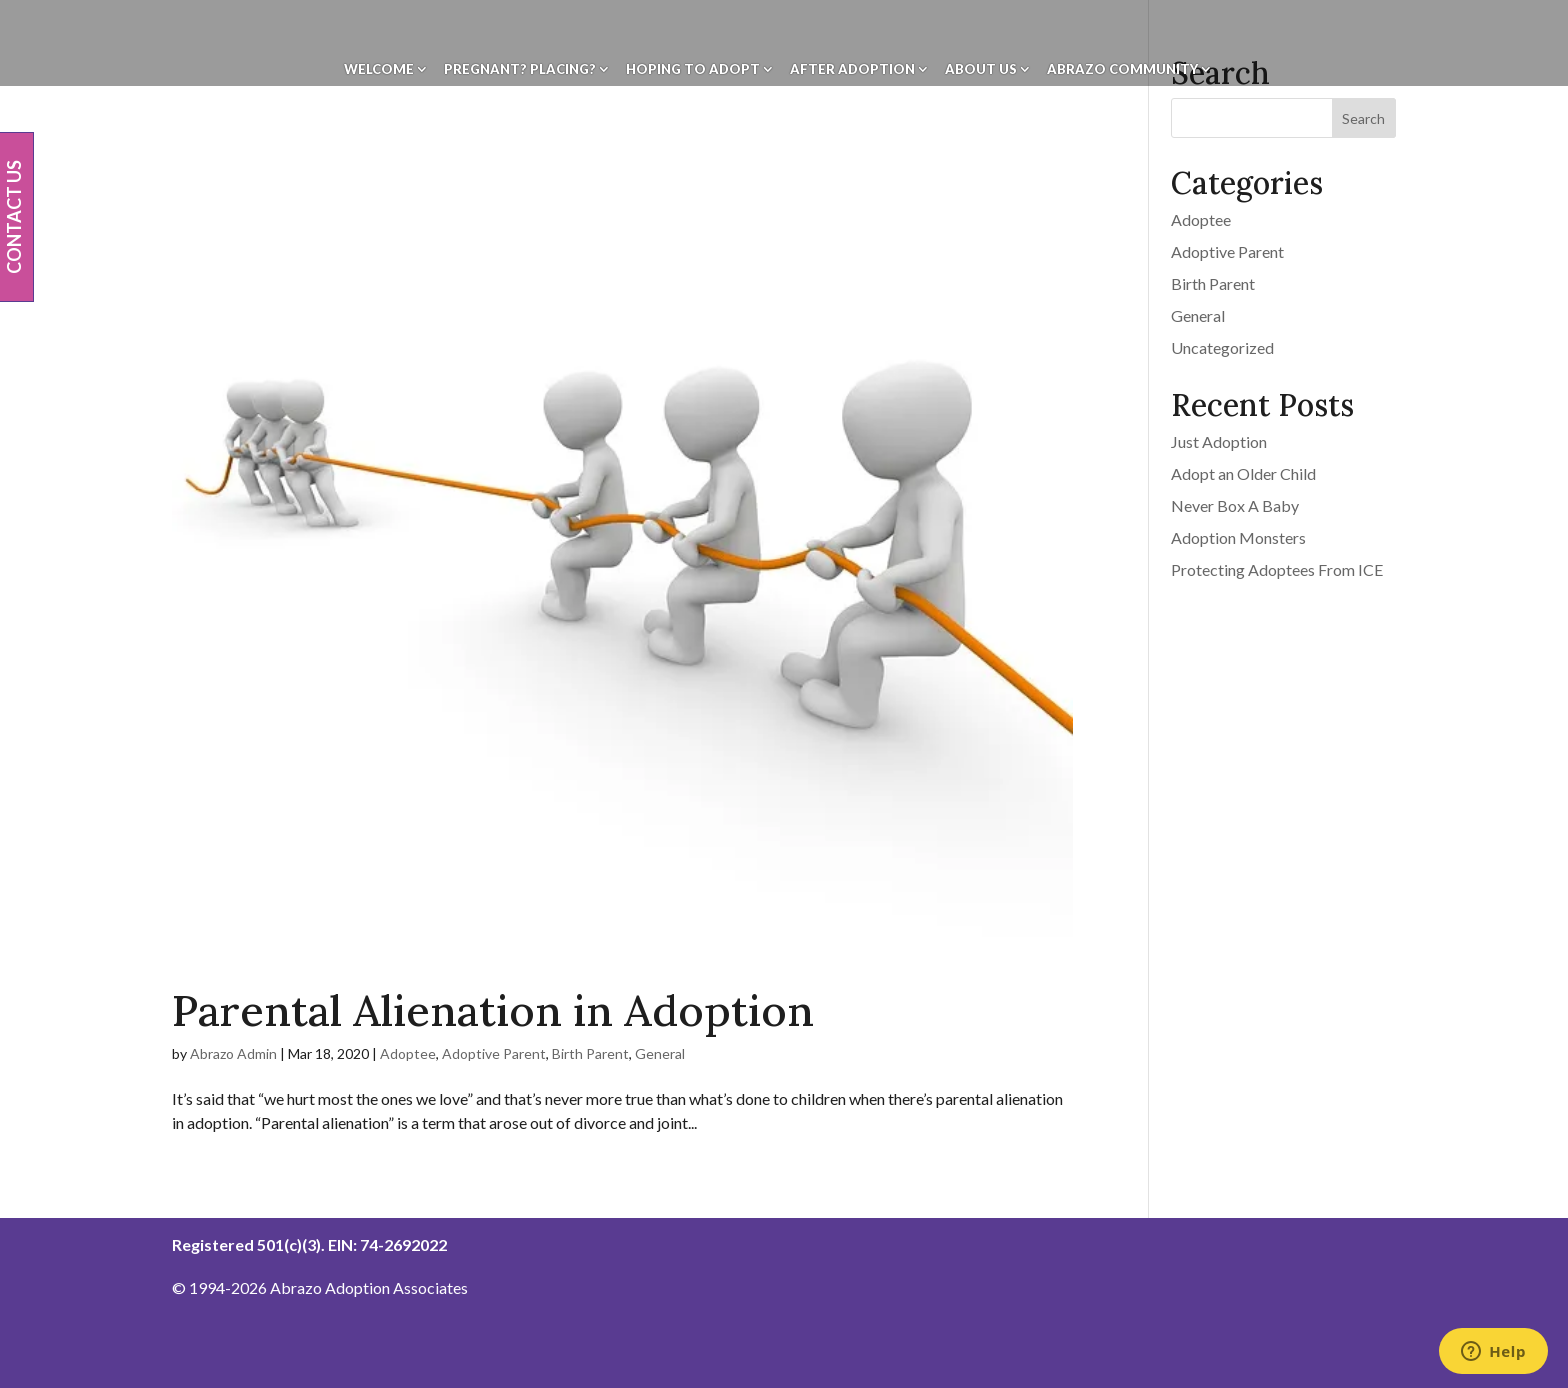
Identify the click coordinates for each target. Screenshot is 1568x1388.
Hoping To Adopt (693, 69)
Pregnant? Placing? (520, 69)
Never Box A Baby (1235, 505)
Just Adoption (1219, 441)
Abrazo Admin (233, 1053)
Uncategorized (1222, 347)
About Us (981, 69)
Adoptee (408, 1053)
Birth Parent (590, 1053)
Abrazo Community (1122, 69)
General (660, 1053)
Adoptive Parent (494, 1053)
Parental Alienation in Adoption (493, 1010)
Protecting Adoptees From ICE (1277, 569)
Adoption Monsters (1238, 537)
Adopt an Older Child (1243, 473)
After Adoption (852, 69)
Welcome (379, 69)
